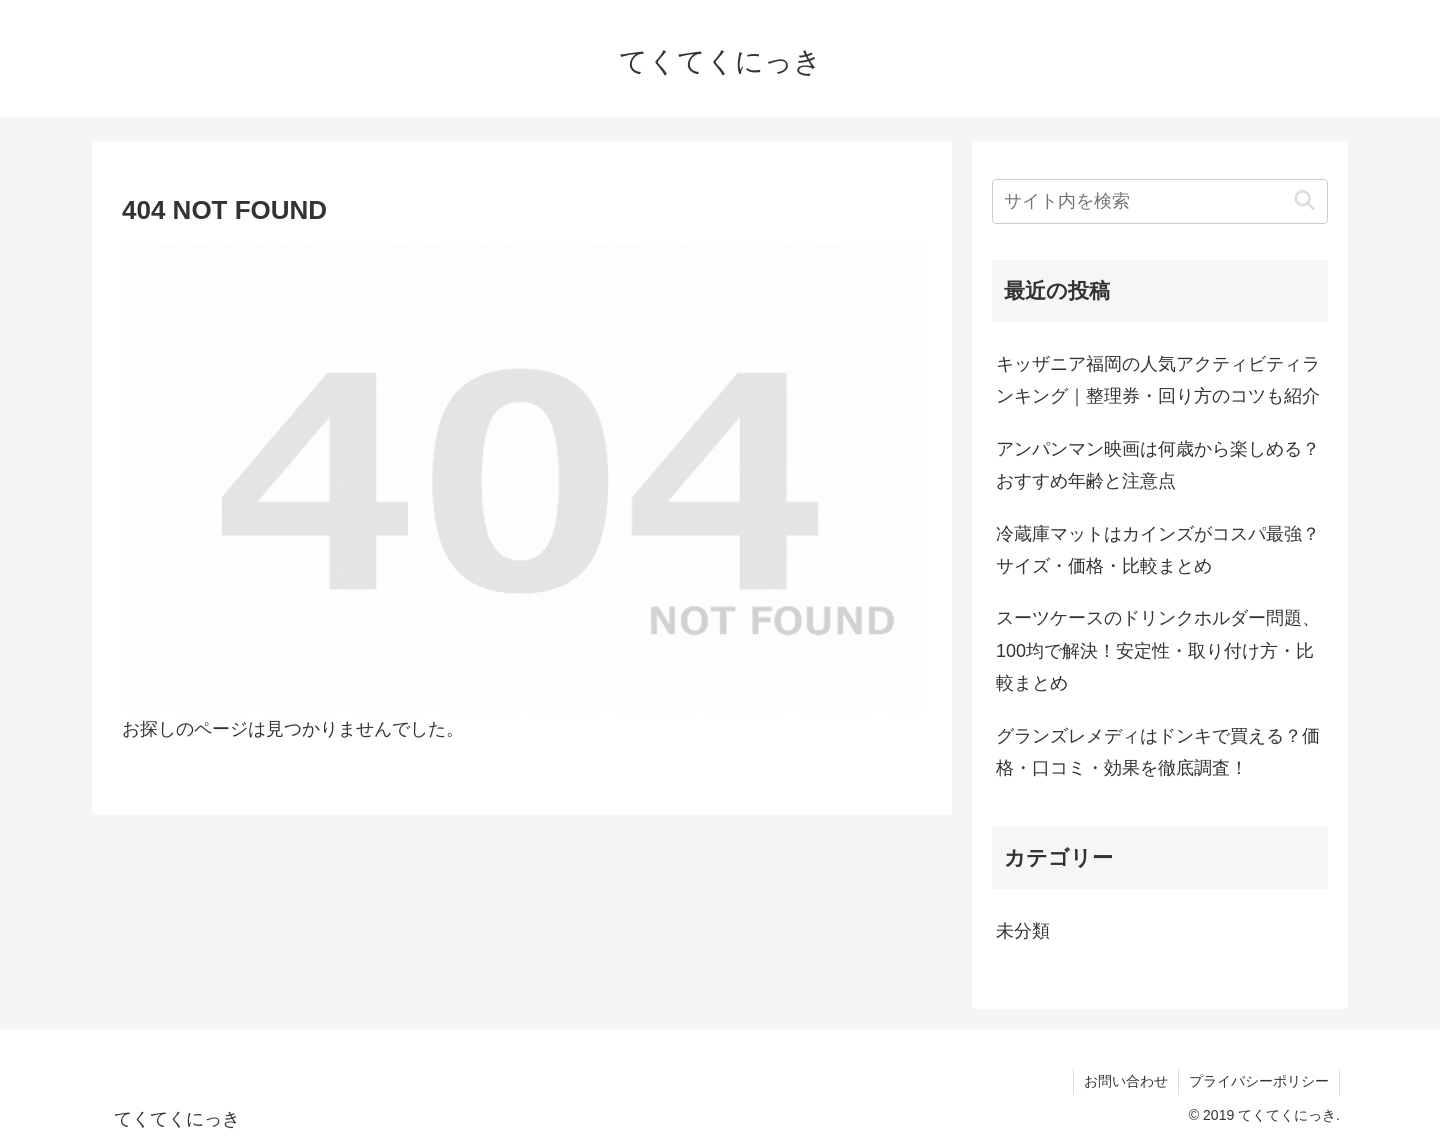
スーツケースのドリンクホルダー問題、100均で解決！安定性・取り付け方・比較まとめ (1158, 650)
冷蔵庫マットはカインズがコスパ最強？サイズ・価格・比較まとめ (1158, 550)
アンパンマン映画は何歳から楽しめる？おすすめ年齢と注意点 (1158, 465)
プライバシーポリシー (1259, 1081)
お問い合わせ (1126, 1081)
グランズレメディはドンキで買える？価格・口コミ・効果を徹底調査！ (1158, 752)
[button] (1304, 201)
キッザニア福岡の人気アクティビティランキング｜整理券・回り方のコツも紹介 (1158, 380)
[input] (1160, 201)
